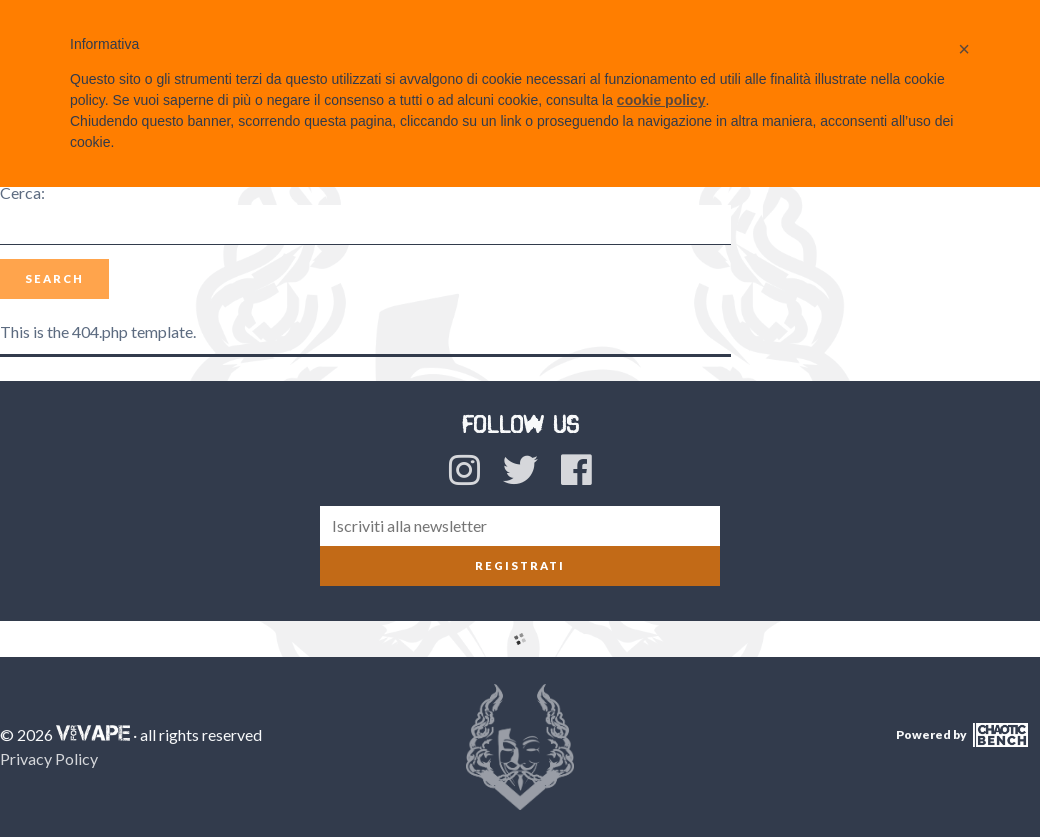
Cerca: (22, 192)
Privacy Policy (49, 758)
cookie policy (661, 100)
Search (54, 278)
